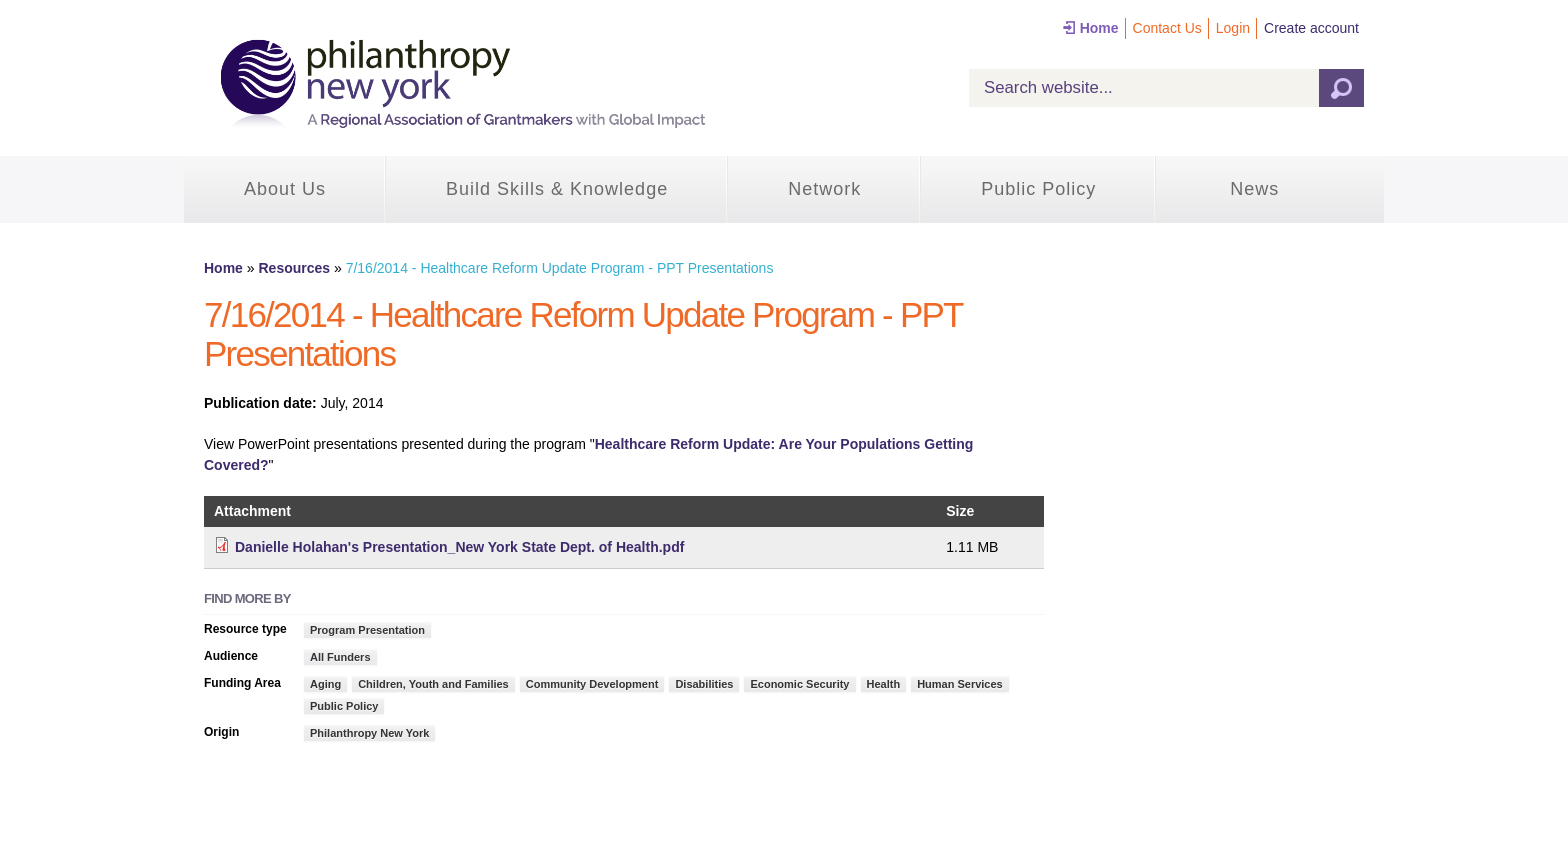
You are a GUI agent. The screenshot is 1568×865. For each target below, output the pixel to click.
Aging (325, 684)
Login (1233, 28)
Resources (294, 268)
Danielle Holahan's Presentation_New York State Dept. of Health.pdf (459, 547)
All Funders (340, 657)
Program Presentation (367, 630)
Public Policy (1038, 189)
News (1254, 189)
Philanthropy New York (369, 733)
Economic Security (799, 684)
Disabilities (704, 684)
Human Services (960, 684)
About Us (285, 189)
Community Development (592, 684)
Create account (1311, 28)
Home (1099, 28)
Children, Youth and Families (433, 684)
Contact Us (1167, 28)
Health (884, 684)
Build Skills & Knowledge (557, 189)
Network (824, 189)
